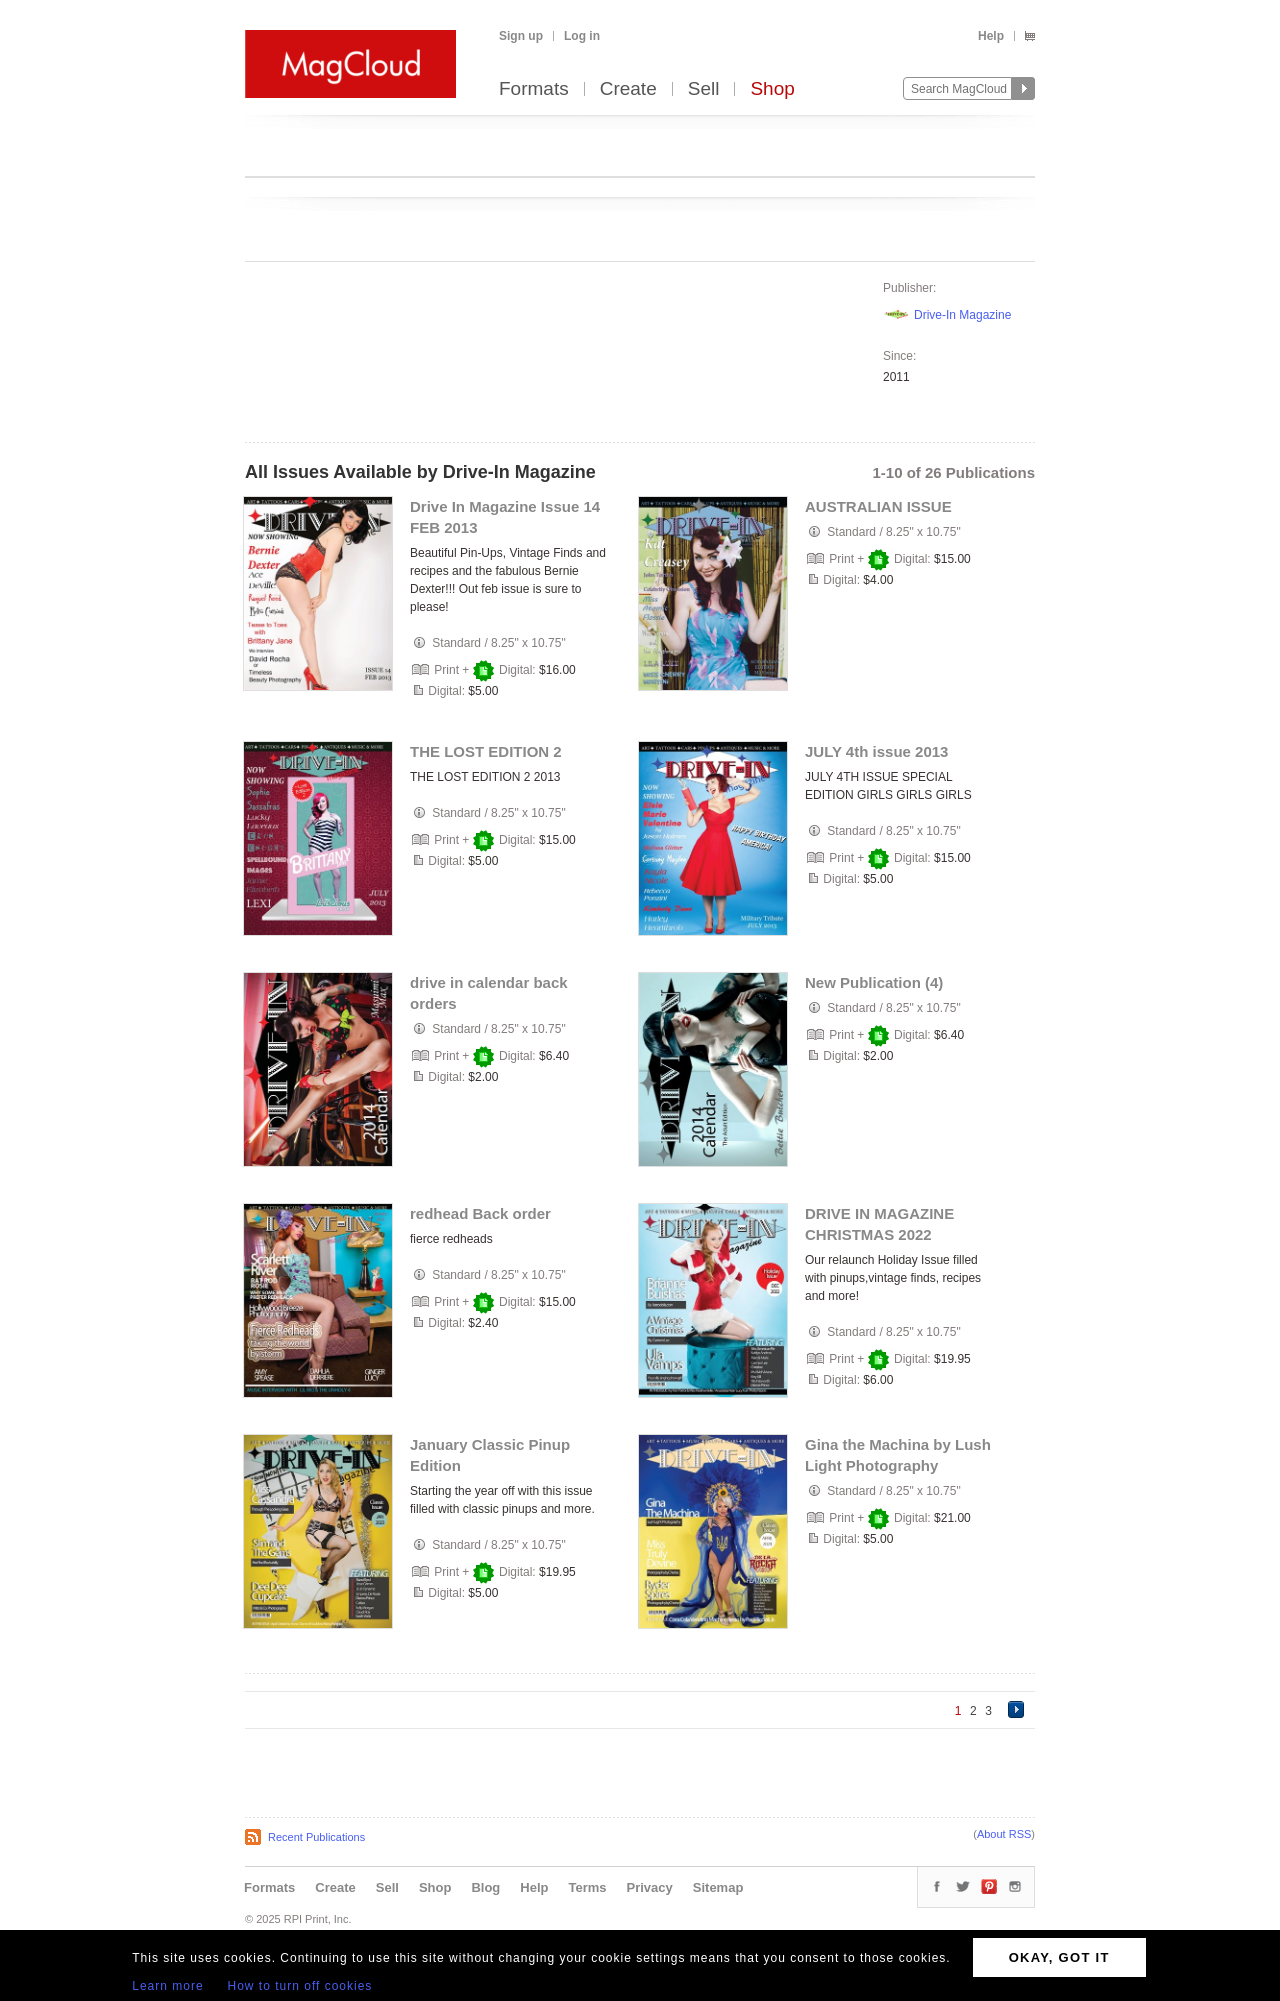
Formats (534, 89)
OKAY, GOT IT (1059, 1957)
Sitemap (718, 1887)
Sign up (521, 36)
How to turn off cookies (300, 1986)
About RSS (1004, 1834)
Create (628, 89)
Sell (704, 89)
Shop (772, 89)
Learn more (167, 1986)
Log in (582, 36)
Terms (587, 1887)
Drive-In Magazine (962, 315)
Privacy (650, 1887)
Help (991, 36)
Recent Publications (316, 1837)
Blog (485, 1887)
